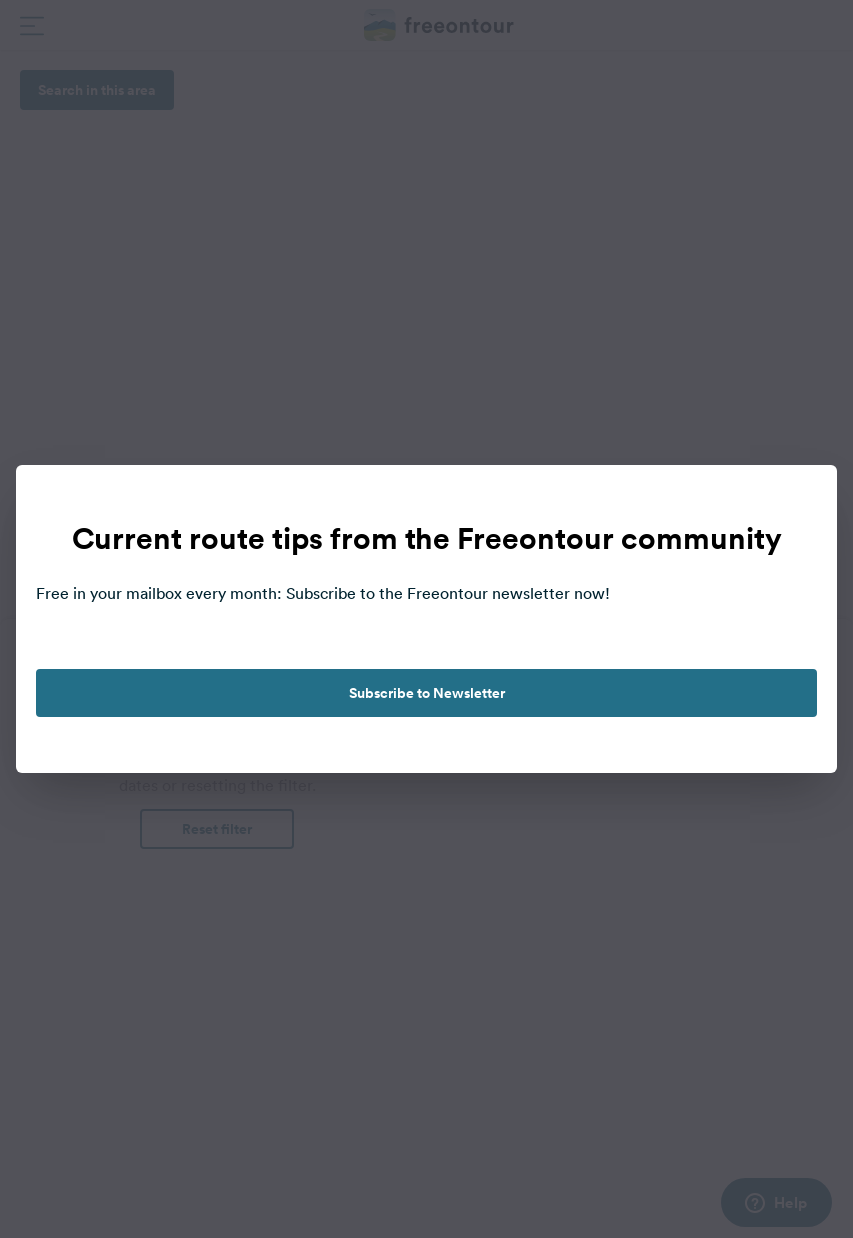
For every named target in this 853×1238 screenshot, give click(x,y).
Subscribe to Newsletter (427, 693)
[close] (801, 501)
